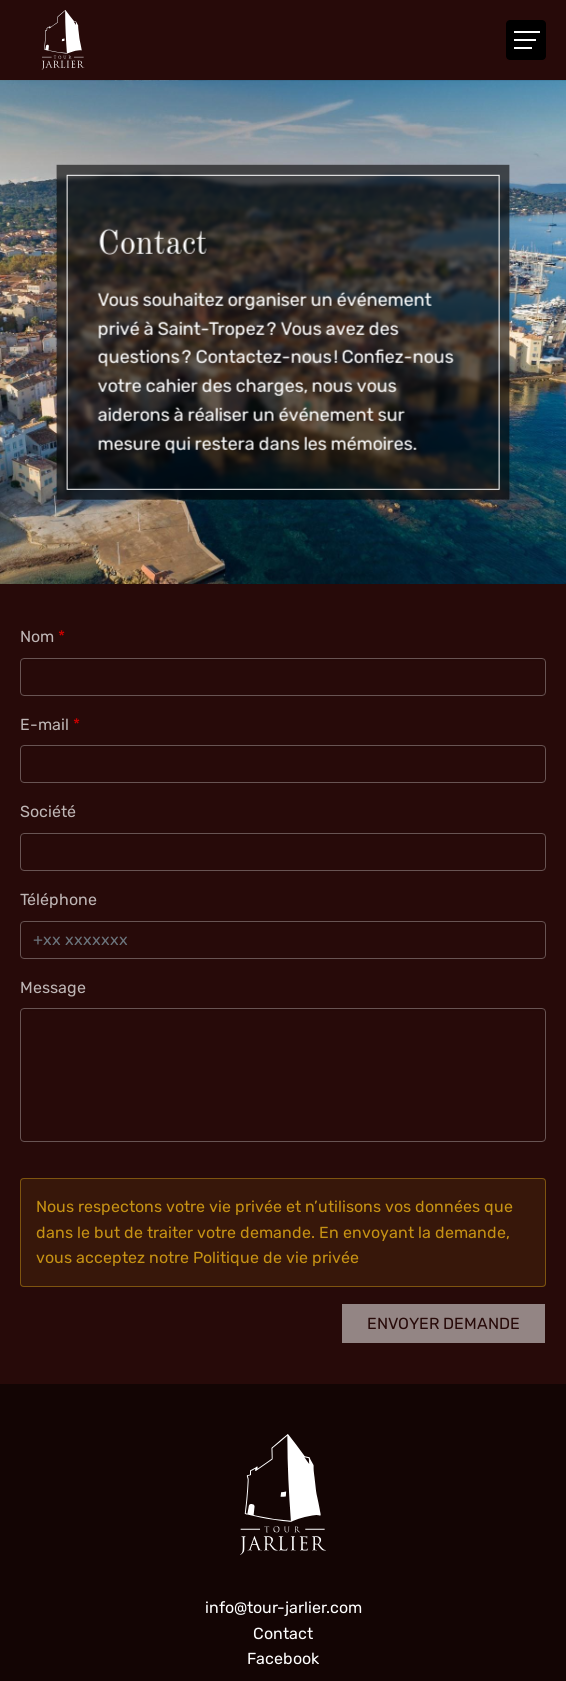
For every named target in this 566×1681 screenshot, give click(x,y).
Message (53, 987)
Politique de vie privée (276, 1257)
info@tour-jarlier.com (283, 1607)
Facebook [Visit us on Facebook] (283, 1658)
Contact (283, 1633)
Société (48, 811)
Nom (37, 636)
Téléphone (58, 899)
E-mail (44, 724)
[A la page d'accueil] (63, 40)
